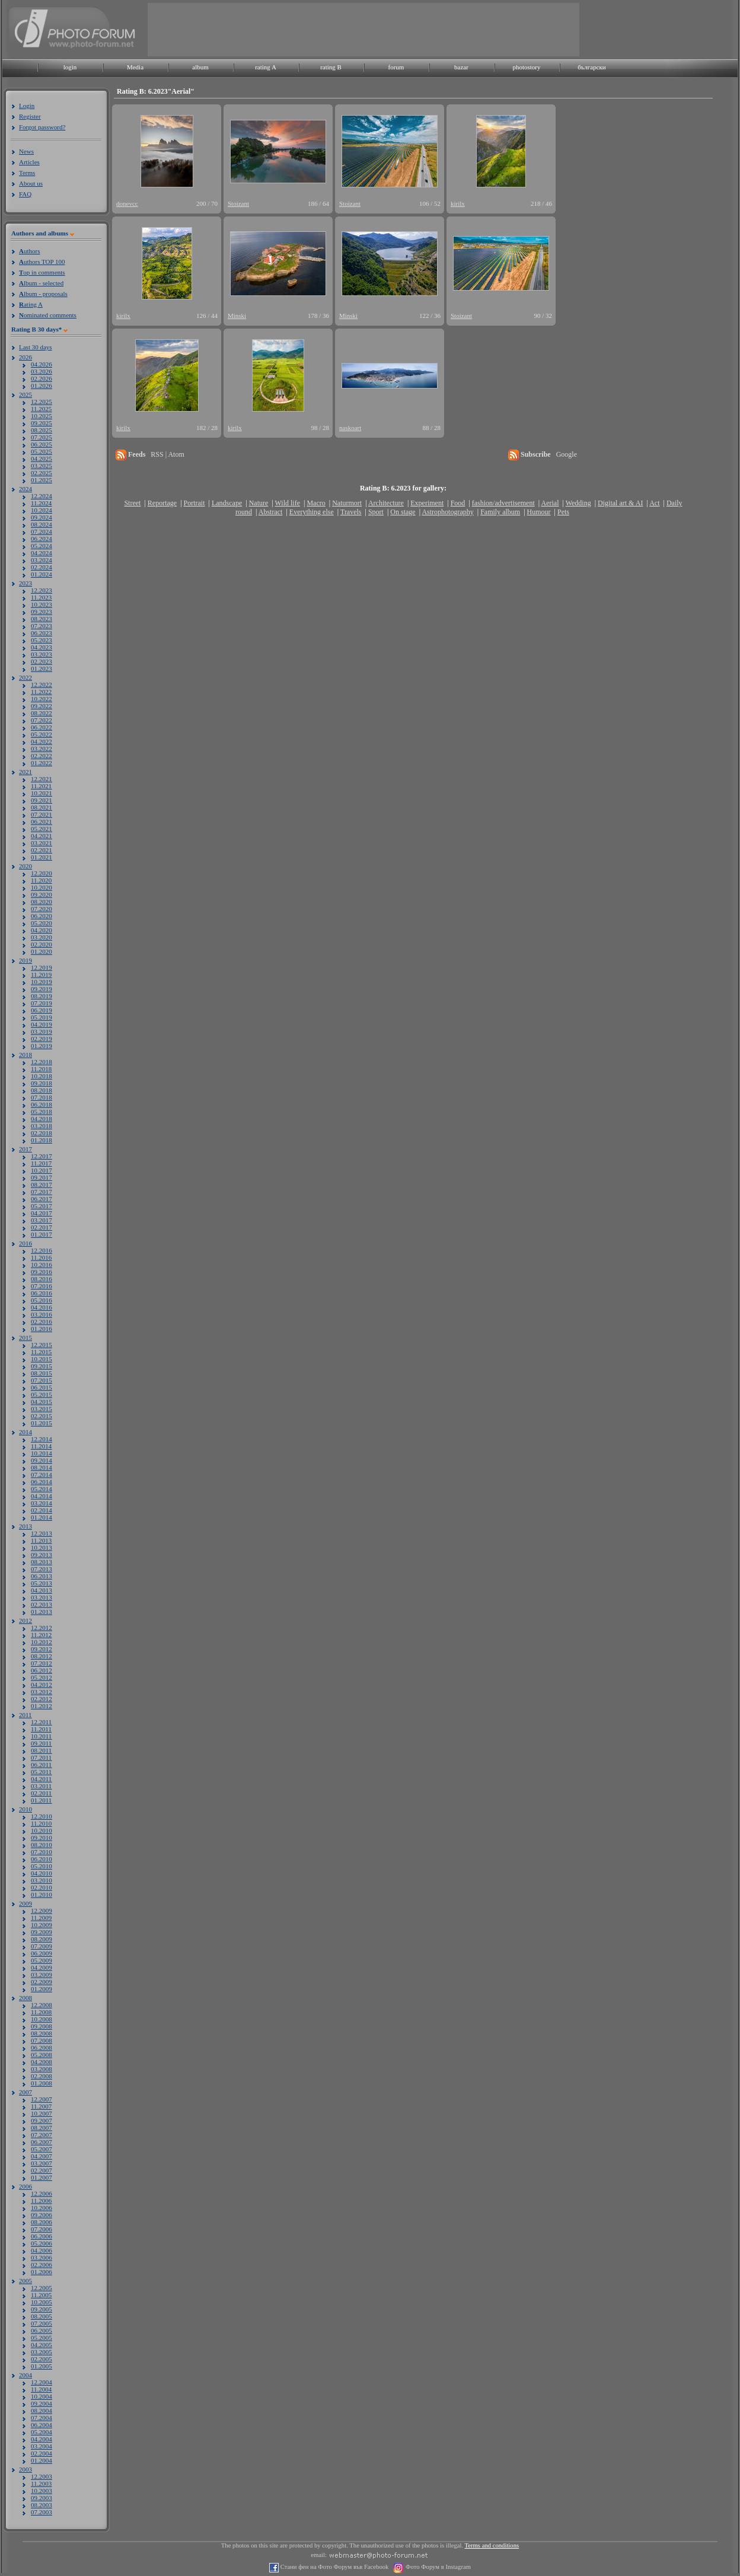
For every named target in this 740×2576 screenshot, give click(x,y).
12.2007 (41, 2099)
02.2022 (41, 755)
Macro (316, 503)
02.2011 (41, 1793)
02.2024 (41, 567)
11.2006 (41, 2200)
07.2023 (41, 625)
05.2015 (41, 1394)
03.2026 (41, 371)
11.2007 (41, 2106)
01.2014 (41, 1517)
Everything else (311, 512)
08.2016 (41, 1278)
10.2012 (41, 1641)
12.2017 (41, 1156)
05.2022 (41, 734)
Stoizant (238, 203)
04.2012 (41, 1684)
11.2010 (41, 1823)
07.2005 (41, 2323)
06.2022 (41, 727)
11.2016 (41, 1257)
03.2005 (41, 2351)
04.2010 (41, 1873)
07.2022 (41, 720)
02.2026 (41, 378)
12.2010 (41, 1816)
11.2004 (41, 2389)
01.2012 (41, 1705)
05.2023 (41, 640)
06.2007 (41, 2141)
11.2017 (41, 1163)
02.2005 (41, 2358)
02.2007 (41, 2170)
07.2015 (41, 1380)
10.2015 (41, 1358)
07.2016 (41, 1285)
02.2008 (41, 2076)
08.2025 (41, 430)
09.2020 (41, 894)
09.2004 (41, 2403)
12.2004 (41, 2382)
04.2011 (41, 1778)
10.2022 (41, 698)
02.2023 (41, 661)
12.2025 (41, 401)
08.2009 (41, 1939)
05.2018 (41, 1111)
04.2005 (41, 2344)
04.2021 (41, 835)
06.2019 (41, 1010)
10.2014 (41, 1453)
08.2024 (41, 524)
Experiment (427, 503)
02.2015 (41, 1415)
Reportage (162, 503)
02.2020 (41, 944)
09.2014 (41, 1460)
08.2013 (41, 1561)
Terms (27, 172)
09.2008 (41, 2026)
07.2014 (41, 1474)
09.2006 (41, 2214)
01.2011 (41, 1800)
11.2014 (41, 1446)
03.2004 (41, 2446)
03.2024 (41, 559)
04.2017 (41, 1213)
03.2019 (41, 1031)
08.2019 (41, 995)
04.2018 (41, 1118)
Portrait (194, 503)
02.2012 (41, 1698)
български (592, 67)
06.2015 (41, 1387)
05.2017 (41, 1205)
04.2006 (41, 2250)
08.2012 (41, 1656)
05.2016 (41, 1300)
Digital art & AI (620, 503)
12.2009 (41, 1910)
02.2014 (41, 1510)
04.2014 (41, 1495)
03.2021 (41, 842)
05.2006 (41, 2243)
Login (26, 105)
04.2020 (41, 930)
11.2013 (41, 1540)
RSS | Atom (167, 454)
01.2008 (41, 2083)
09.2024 (41, 517)
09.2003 (41, 2497)
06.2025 (41, 444)
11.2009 (41, 1917)
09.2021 (41, 800)
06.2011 (41, 1764)
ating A (31, 304)
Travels (351, 512)
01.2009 (41, 1988)
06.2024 (41, 538)
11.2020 (41, 880)
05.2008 (41, 2054)
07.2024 (41, 531)
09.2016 (41, 1271)
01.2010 (41, 1894)
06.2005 (41, 2330)
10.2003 (41, 2490)
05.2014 (41, 1488)
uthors (29, 250)
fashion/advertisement (503, 503)
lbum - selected (41, 282)
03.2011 (41, 1785)
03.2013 (41, 1597)
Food (458, 503)
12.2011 (41, 1721)
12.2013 (41, 1533)
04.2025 (41, 458)
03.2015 (41, 1408)
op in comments (42, 272)
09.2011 (41, 1743)
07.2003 (41, 2511)
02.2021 (41, 850)
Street (132, 503)
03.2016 (41, 1314)
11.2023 (41, 597)
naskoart (350, 427)
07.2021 (41, 814)
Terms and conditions (492, 2545)
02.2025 (41, 472)
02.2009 (41, 1981)
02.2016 (41, 1321)
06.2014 (41, 1481)
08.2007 (41, 2127)
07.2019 (41, 1003)
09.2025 (41, 422)
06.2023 (41, 632)
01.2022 (41, 762)
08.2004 (41, 2410)
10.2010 (41, 1830)
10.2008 (41, 2019)
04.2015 (41, 1401)
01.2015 (41, 1422)
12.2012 (41, 1627)
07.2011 (41, 1757)
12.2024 (41, 495)
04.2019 (41, 1024)
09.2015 (41, 1366)
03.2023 (41, 654)
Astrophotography (447, 512)
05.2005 (41, 2337)
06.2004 (41, 2424)
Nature (259, 503)
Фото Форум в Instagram (437, 2567)
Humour (539, 512)
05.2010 (41, 1866)
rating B (331, 67)
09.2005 (41, 2309)
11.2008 (41, 2011)
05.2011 (41, 1771)
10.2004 (41, 2396)
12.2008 (41, 2004)
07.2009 (41, 1946)
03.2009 (41, 1974)
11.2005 (41, 2294)
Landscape (227, 503)
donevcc (127, 203)
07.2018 (41, 1097)
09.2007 (41, 2120)
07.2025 (41, 437)
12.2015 (41, 1344)
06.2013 (41, 1576)
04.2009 (41, 1967)
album (200, 67)
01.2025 (41, 479)
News (26, 151)
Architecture (386, 503)
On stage (402, 512)
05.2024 (41, 545)
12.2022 (41, 684)
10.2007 (41, 2113)
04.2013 (41, 1590)
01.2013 (41, 1611)
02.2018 (41, 1132)
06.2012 (41, 1670)
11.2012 (41, 1634)
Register (30, 116)
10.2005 (41, 2302)
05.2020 (41, 922)
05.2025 (41, 451)
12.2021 (41, 778)
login (70, 67)
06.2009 (41, 1953)
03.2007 (41, 2163)
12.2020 (41, 873)
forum (396, 67)
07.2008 (41, 2040)
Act (654, 503)
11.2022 (41, 691)
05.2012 (41, 1677)
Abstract (271, 512)
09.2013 (41, 1554)
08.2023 (41, 618)
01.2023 (41, 668)
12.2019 (41, 967)
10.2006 (41, 2207)
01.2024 (41, 574)
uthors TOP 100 (42, 261)
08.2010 (41, 1844)
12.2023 (41, 590)
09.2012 (41, 1648)
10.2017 (41, 1170)
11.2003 (41, 2483)
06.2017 (41, 1198)
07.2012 (41, 1663)
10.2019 (41, 981)
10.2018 (41, 1076)
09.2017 (41, 1177)
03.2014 (41, 1503)
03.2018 (41, 1125)
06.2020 (41, 915)
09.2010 (41, 1837)
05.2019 (41, 1017)
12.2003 (41, 2476)
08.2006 (41, 2221)
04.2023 (41, 647)
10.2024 (41, 510)
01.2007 (41, 2177)
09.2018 (41, 1083)
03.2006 (41, 2257)
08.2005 (41, 2316)
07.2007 (41, 2134)
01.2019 (41, 1045)
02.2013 (41, 1604)
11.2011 (41, 1729)
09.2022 (41, 705)
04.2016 (41, 1307)
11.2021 (41, 785)
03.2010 (41, 1880)
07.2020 (41, 908)
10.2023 (41, 604)
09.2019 (41, 988)
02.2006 (41, 2264)
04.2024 (41, 552)
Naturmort (347, 503)
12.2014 (41, 1439)
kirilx (458, 203)
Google (566, 454)
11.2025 (41, 408)
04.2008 (41, 2061)
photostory (526, 67)
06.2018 (41, 1104)
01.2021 (41, 857)
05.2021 (41, 828)
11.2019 (41, 974)
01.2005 (41, 2366)
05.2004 (41, 2431)
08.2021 (41, 807)
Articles (29, 161)
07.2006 (41, 2229)
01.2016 (41, 1328)
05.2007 (41, 2148)
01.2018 (41, 1140)
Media (135, 67)
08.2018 (41, 1090)
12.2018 (41, 1061)
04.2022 (41, 741)
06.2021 (41, 821)
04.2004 (41, 2439)
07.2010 (41, 1851)
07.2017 (41, 1191)
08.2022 (41, 713)
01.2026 (41, 385)
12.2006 (41, 2193)
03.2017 (41, 1220)
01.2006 (41, 2271)
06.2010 (41, 1858)
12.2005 (41, 2287)
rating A (265, 67)
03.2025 (41, 465)
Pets (563, 512)
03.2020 (41, 937)
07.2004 (41, 2417)
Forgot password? (42, 126)
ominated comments (47, 315)
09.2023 (41, 611)
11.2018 (41, 1068)
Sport (376, 512)
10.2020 (41, 887)
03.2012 (41, 1691)
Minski (237, 315)
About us (31, 183)
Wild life (288, 503)
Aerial (550, 503)
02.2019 (41, 1038)
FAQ (25, 194)
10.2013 (41, 1547)
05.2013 (41, 1583)
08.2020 (41, 901)
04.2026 (41, 364)
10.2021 (41, 793)
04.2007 (41, 2156)
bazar (461, 67)
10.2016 (41, 1264)
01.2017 (41, 1234)
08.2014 (41, 1467)
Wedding (578, 503)
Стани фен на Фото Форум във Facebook (333, 2567)
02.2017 (41, 1227)
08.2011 (41, 1750)
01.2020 (41, 951)
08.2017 (41, 1184)
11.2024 (41, 503)
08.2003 (41, 2504)
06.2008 (41, 2047)
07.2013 (41, 1568)
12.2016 (41, 1250)
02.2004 (41, 2453)
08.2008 (41, 2033)
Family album (500, 512)
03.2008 (41, 2068)
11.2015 (41, 1351)
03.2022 (41, 748)
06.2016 (41, 1293)
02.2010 (41, 1887)
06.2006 (41, 2236)
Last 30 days (35, 347)
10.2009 (41, 1924)
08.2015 (41, 1373)
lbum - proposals (43, 293)
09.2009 (41, 1931)
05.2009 (41, 1960)
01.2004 (41, 2460)
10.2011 (41, 1736)
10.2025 (41, 415)
